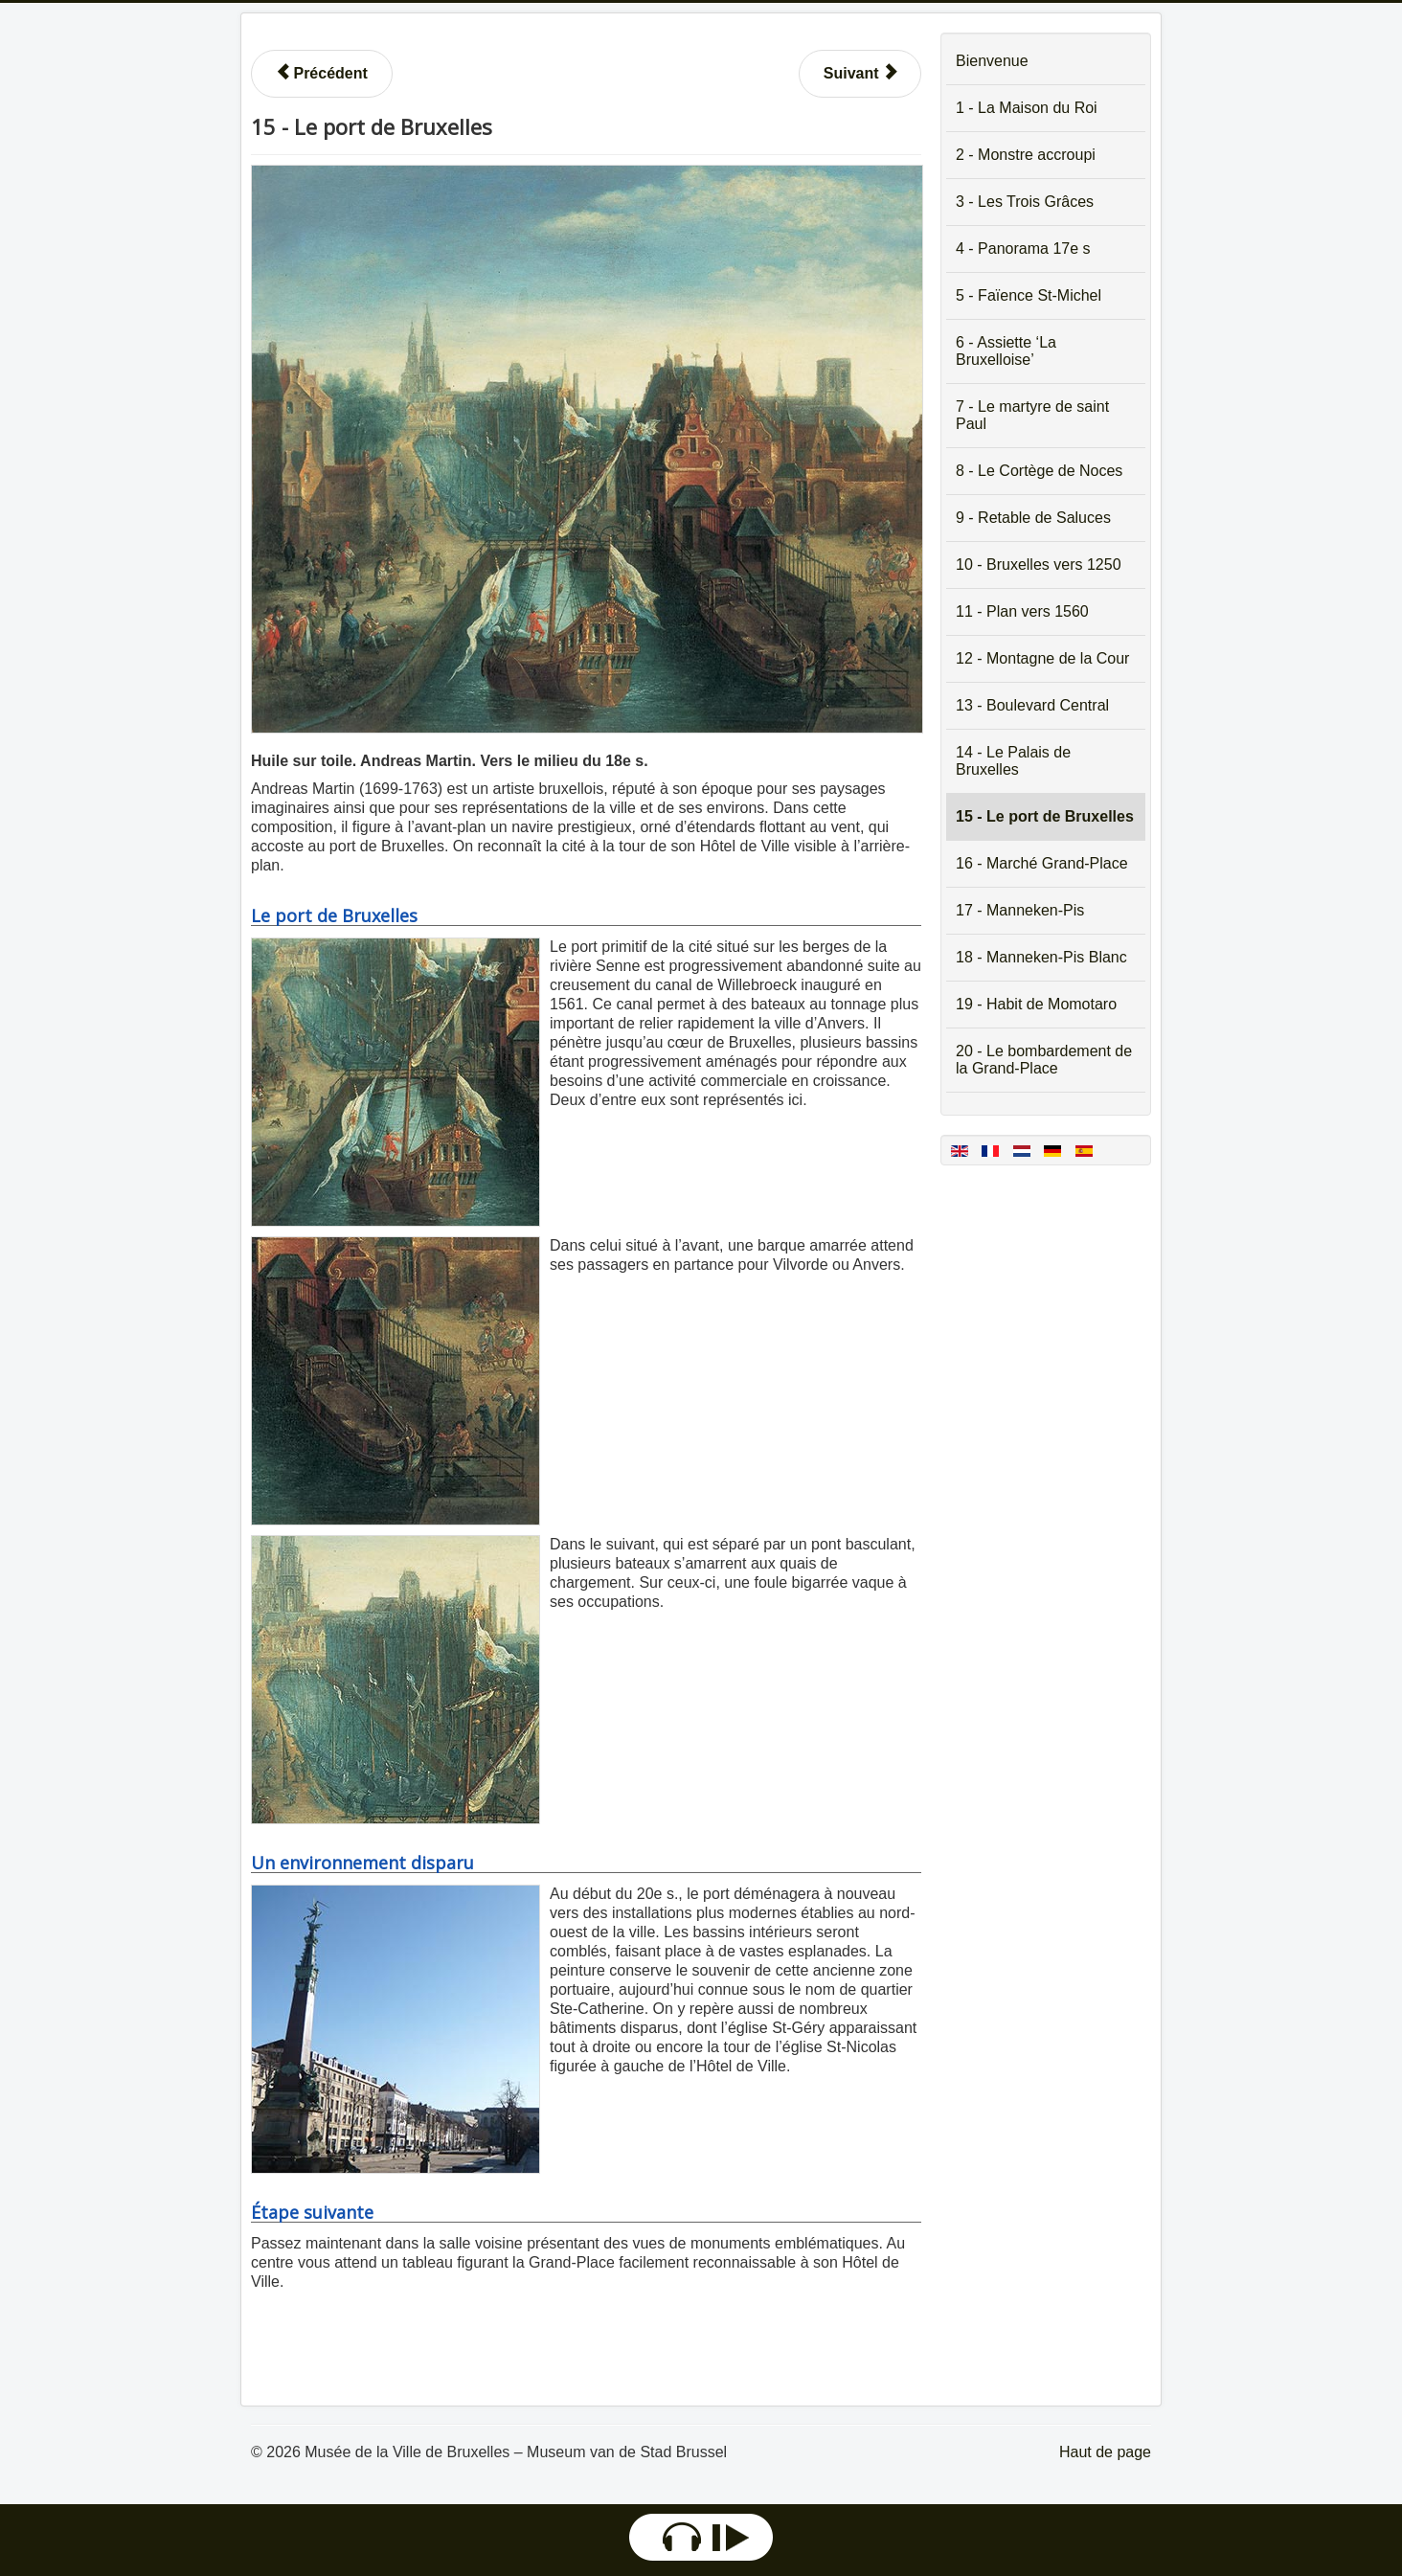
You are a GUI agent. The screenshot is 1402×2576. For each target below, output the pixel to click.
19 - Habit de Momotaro (1036, 1004)
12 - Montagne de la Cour (1042, 658)
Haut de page (1105, 2452)
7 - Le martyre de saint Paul (1032, 415)
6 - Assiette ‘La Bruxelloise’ (1006, 351)
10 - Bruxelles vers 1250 (1038, 564)
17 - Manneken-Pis (1020, 910)
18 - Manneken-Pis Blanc (1041, 957)
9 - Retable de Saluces (1033, 517)
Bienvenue (992, 61)
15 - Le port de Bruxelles (1045, 816)
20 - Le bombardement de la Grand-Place (1044, 1059)
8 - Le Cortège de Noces (1039, 471)
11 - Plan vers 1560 (1022, 611)
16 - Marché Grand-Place (1042, 863)
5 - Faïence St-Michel (1028, 295)
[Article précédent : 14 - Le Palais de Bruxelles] (322, 74)
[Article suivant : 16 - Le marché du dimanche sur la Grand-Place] (860, 74)
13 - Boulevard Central (1032, 705)
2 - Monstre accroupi (1026, 155)
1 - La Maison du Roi (1026, 108)
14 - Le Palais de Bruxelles (1013, 761)
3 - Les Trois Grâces (1025, 201)
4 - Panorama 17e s (1023, 248)
